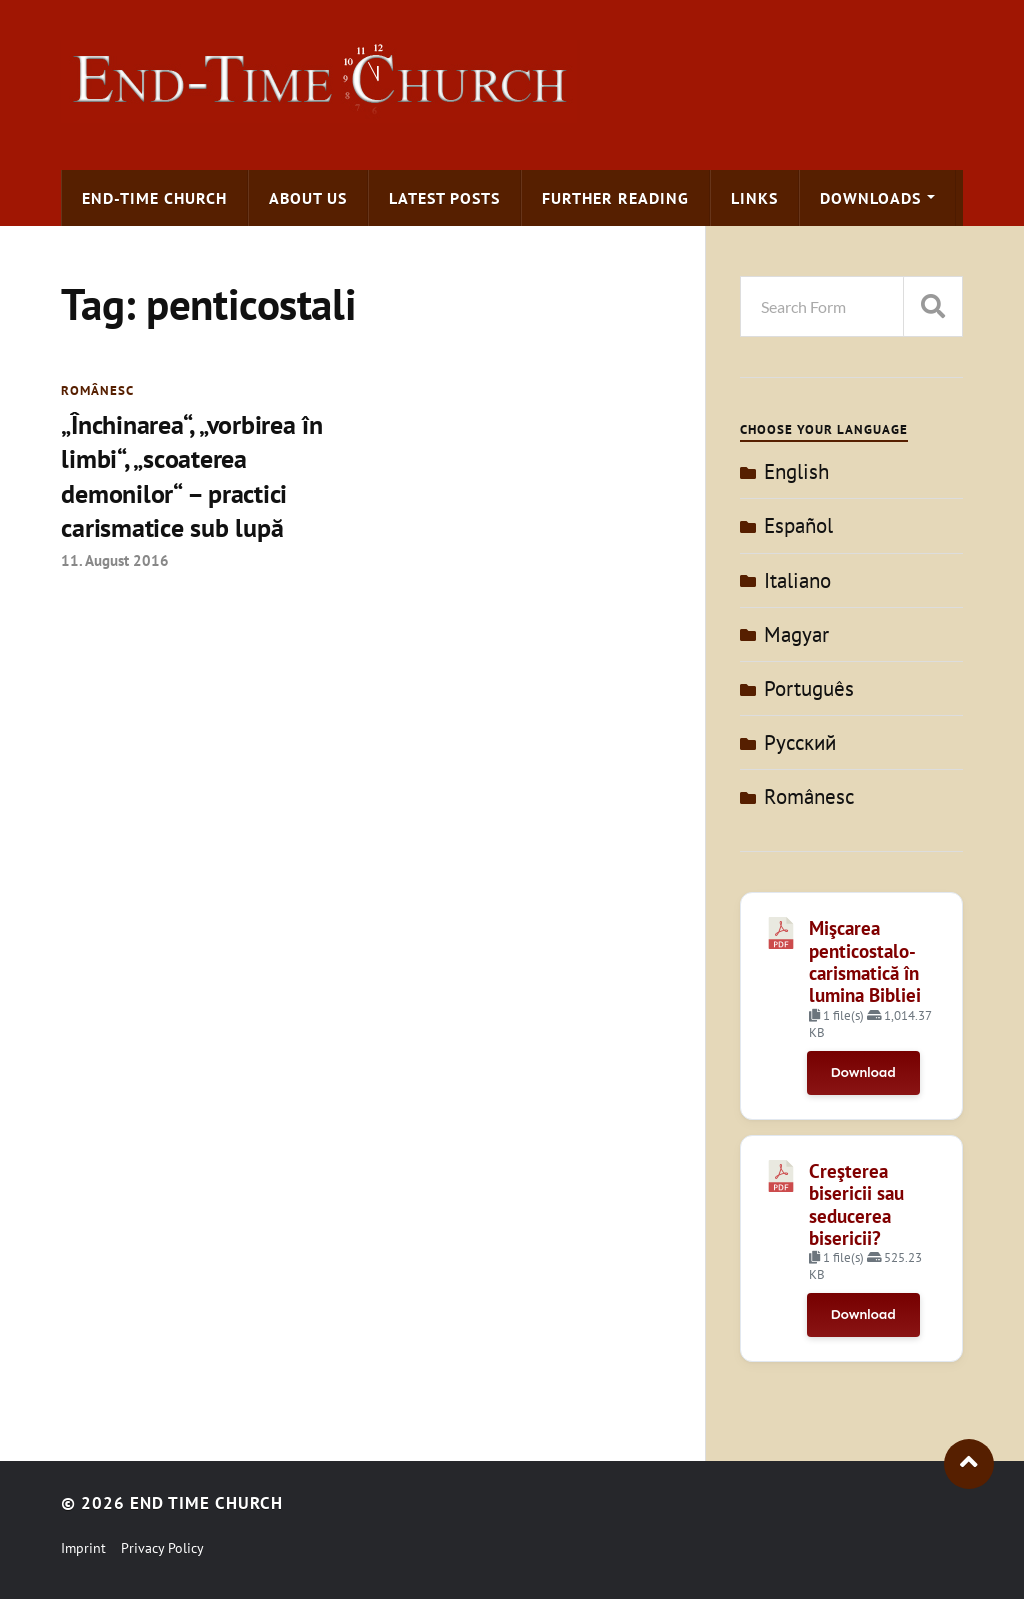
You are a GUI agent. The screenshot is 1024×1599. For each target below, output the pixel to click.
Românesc (97, 390)
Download (863, 1072)
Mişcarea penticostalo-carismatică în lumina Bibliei (865, 961)
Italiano (797, 580)
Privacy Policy (162, 1548)
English (796, 471)
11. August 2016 (115, 560)
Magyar (796, 634)
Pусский (800, 742)
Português (809, 688)
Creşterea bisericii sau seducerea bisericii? (856, 1204)
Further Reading (615, 198)
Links (754, 198)
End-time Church (154, 198)
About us (308, 198)
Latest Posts (444, 198)
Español (798, 525)
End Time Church (206, 1503)
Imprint (83, 1548)
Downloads (870, 198)
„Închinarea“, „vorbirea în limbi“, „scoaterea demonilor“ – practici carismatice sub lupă (191, 476)
